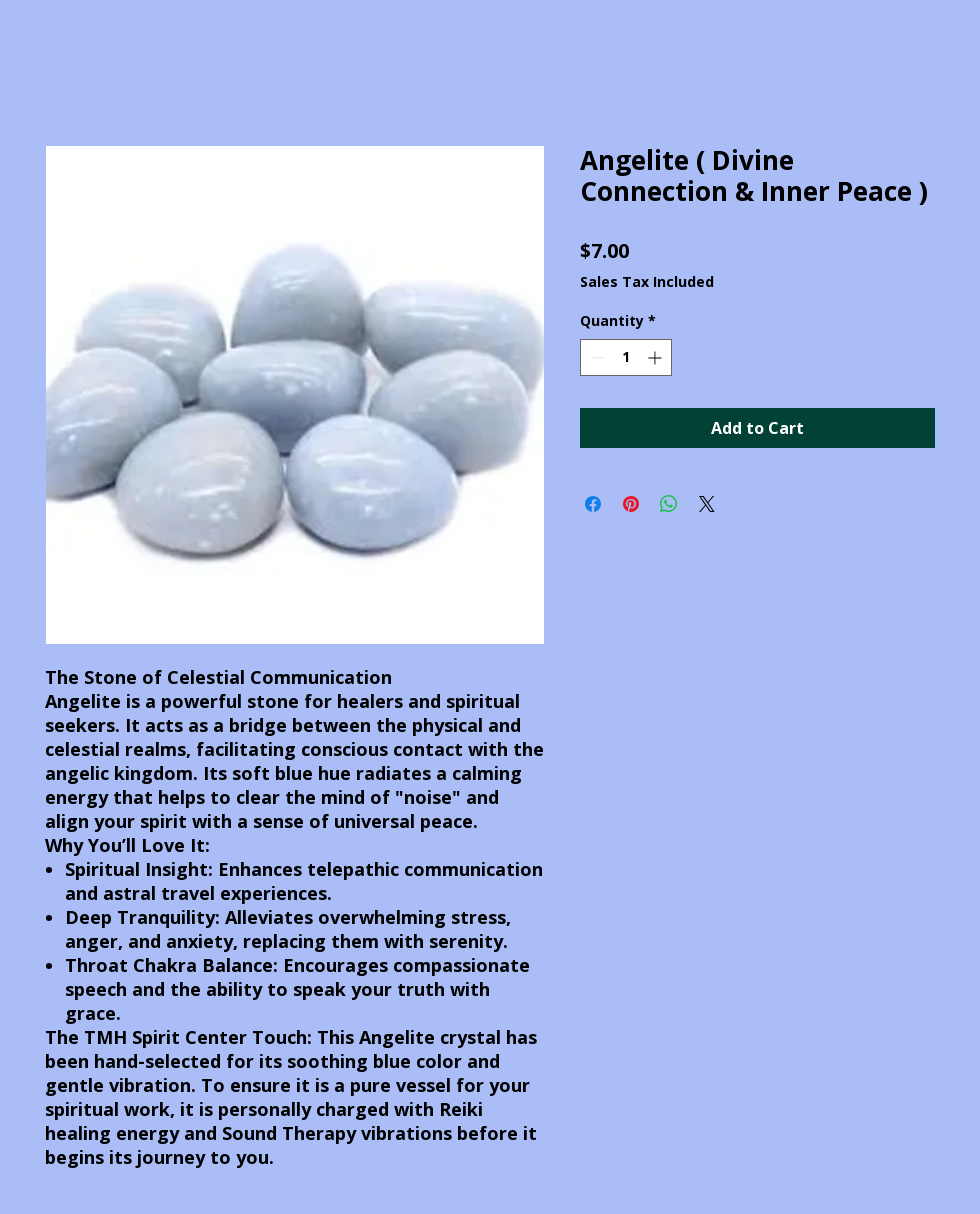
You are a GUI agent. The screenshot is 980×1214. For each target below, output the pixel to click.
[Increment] (656, 357)
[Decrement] (595, 357)
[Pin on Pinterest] (631, 504)
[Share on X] (707, 504)
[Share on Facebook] (593, 504)
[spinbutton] (626, 357)
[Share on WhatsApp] (669, 504)
